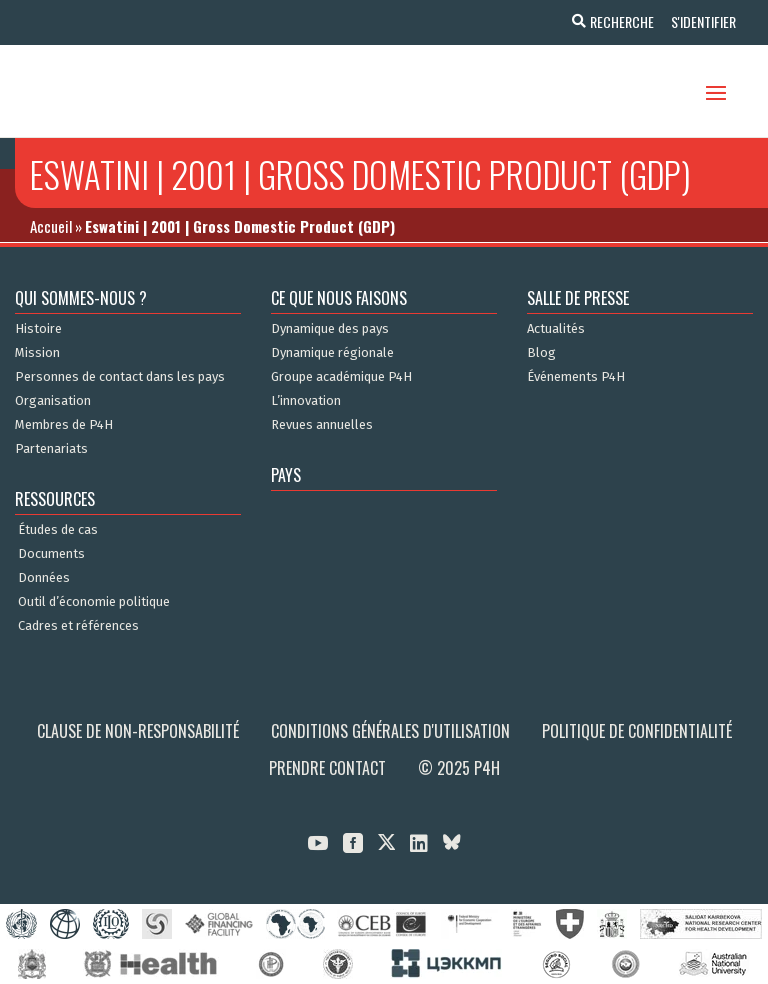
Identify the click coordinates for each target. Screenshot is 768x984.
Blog (541, 353)
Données (44, 578)
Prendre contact (327, 768)
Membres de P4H (64, 425)
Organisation (53, 401)
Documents (51, 554)
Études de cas (58, 530)
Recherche (616, 21)
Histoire (38, 329)
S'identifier (700, 21)
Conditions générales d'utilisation (390, 731)
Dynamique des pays (330, 329)
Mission (37, 353)
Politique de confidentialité (637, 731)
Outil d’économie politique (94, 602)
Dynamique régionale (332, 353)
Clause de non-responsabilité (138, 731)
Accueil (51, 226)
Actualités (556, 329)
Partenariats (51, 449)
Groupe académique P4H (341, 377)
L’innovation (306, 401)
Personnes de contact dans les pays (120, 377)
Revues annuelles (322, 425)
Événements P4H (576, 377)
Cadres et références (78, 626)
